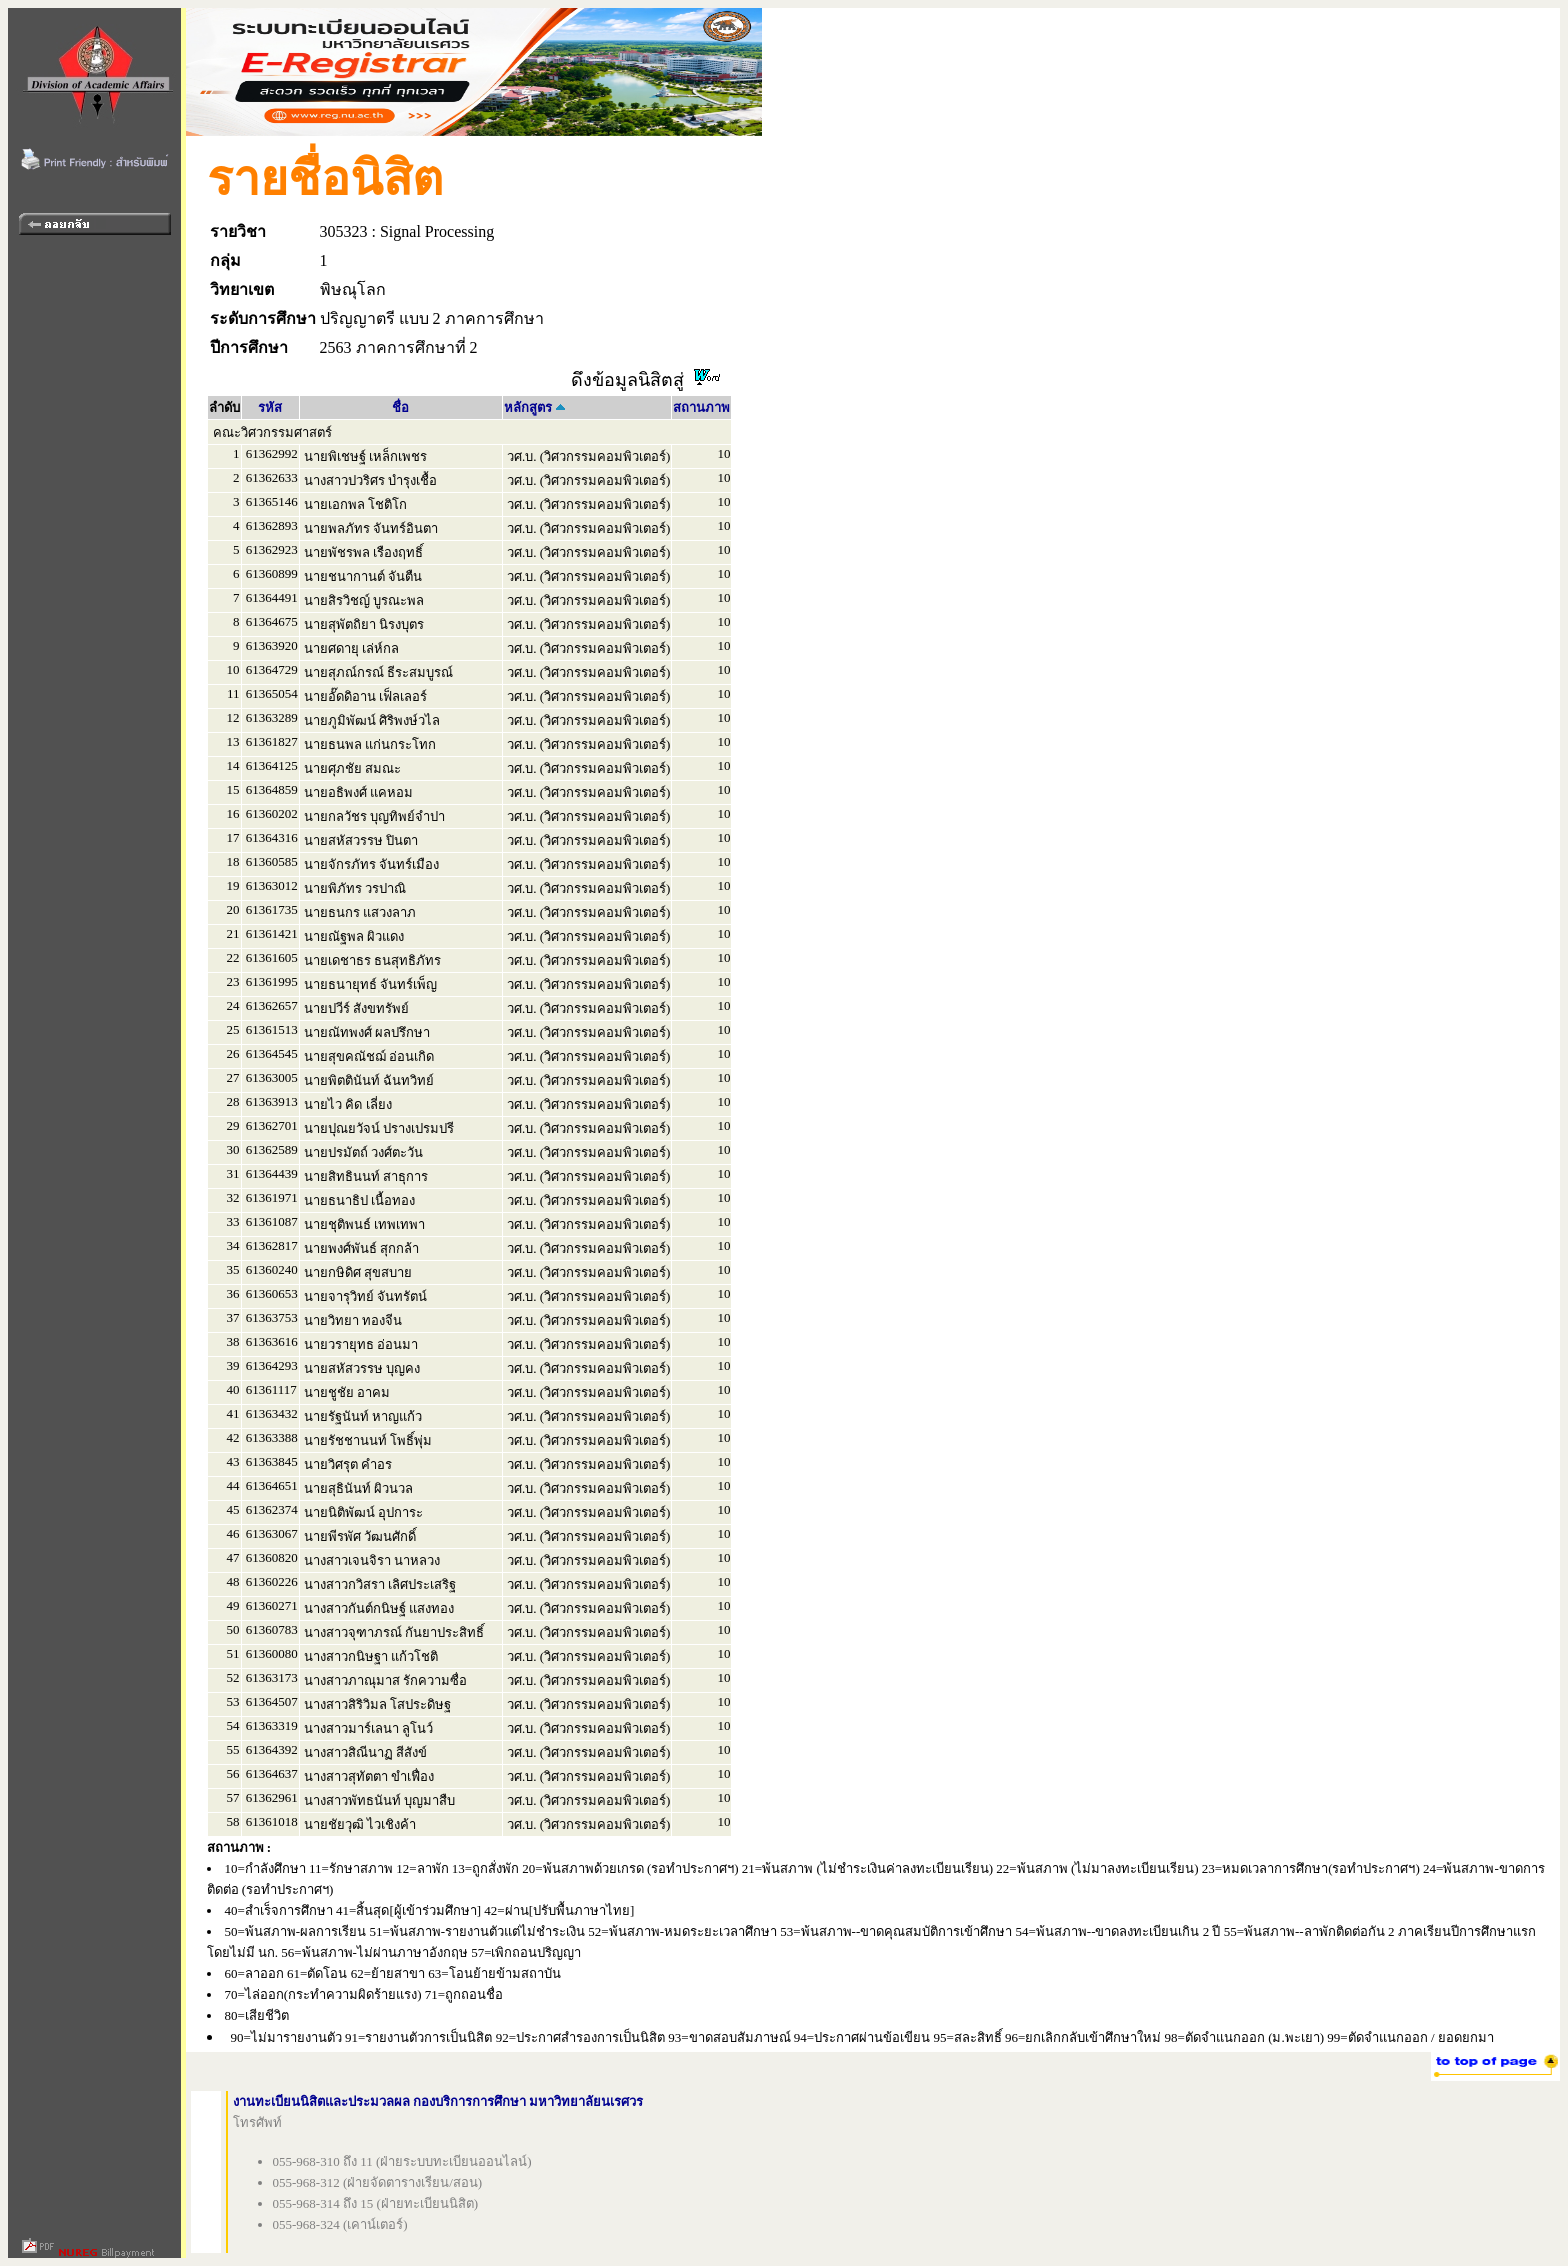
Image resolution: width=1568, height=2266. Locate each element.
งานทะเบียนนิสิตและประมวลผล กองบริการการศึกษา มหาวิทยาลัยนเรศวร (438, 2101)
